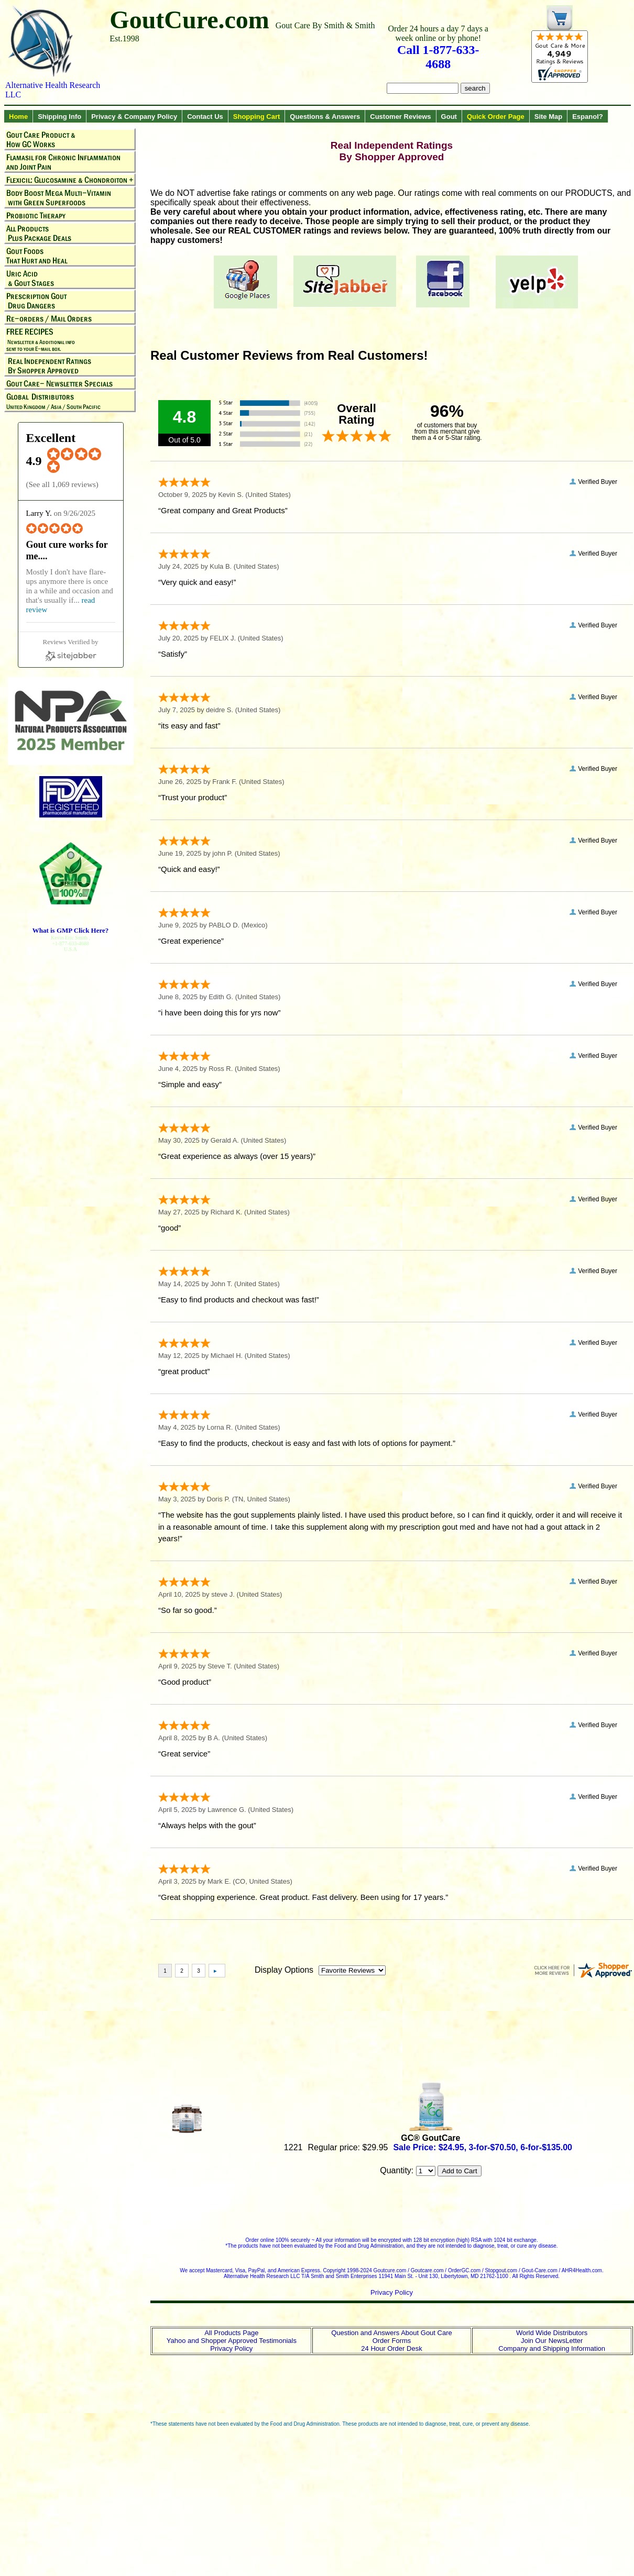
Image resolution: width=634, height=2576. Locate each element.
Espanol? (587, 116)
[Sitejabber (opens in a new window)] (70, 650)
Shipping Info (59, 116)
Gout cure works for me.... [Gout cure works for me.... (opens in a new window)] (67, 550)
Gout (449, 116)
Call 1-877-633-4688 (438, 57)
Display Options (284, 1969)
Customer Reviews (400, 116)
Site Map (548, 116)
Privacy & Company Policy (134, 116)
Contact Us (205, 116)
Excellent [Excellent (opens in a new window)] (51, 438)
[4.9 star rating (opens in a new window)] (81, 470)
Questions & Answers (325, 116)
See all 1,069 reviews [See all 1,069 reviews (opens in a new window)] (62, 484)
